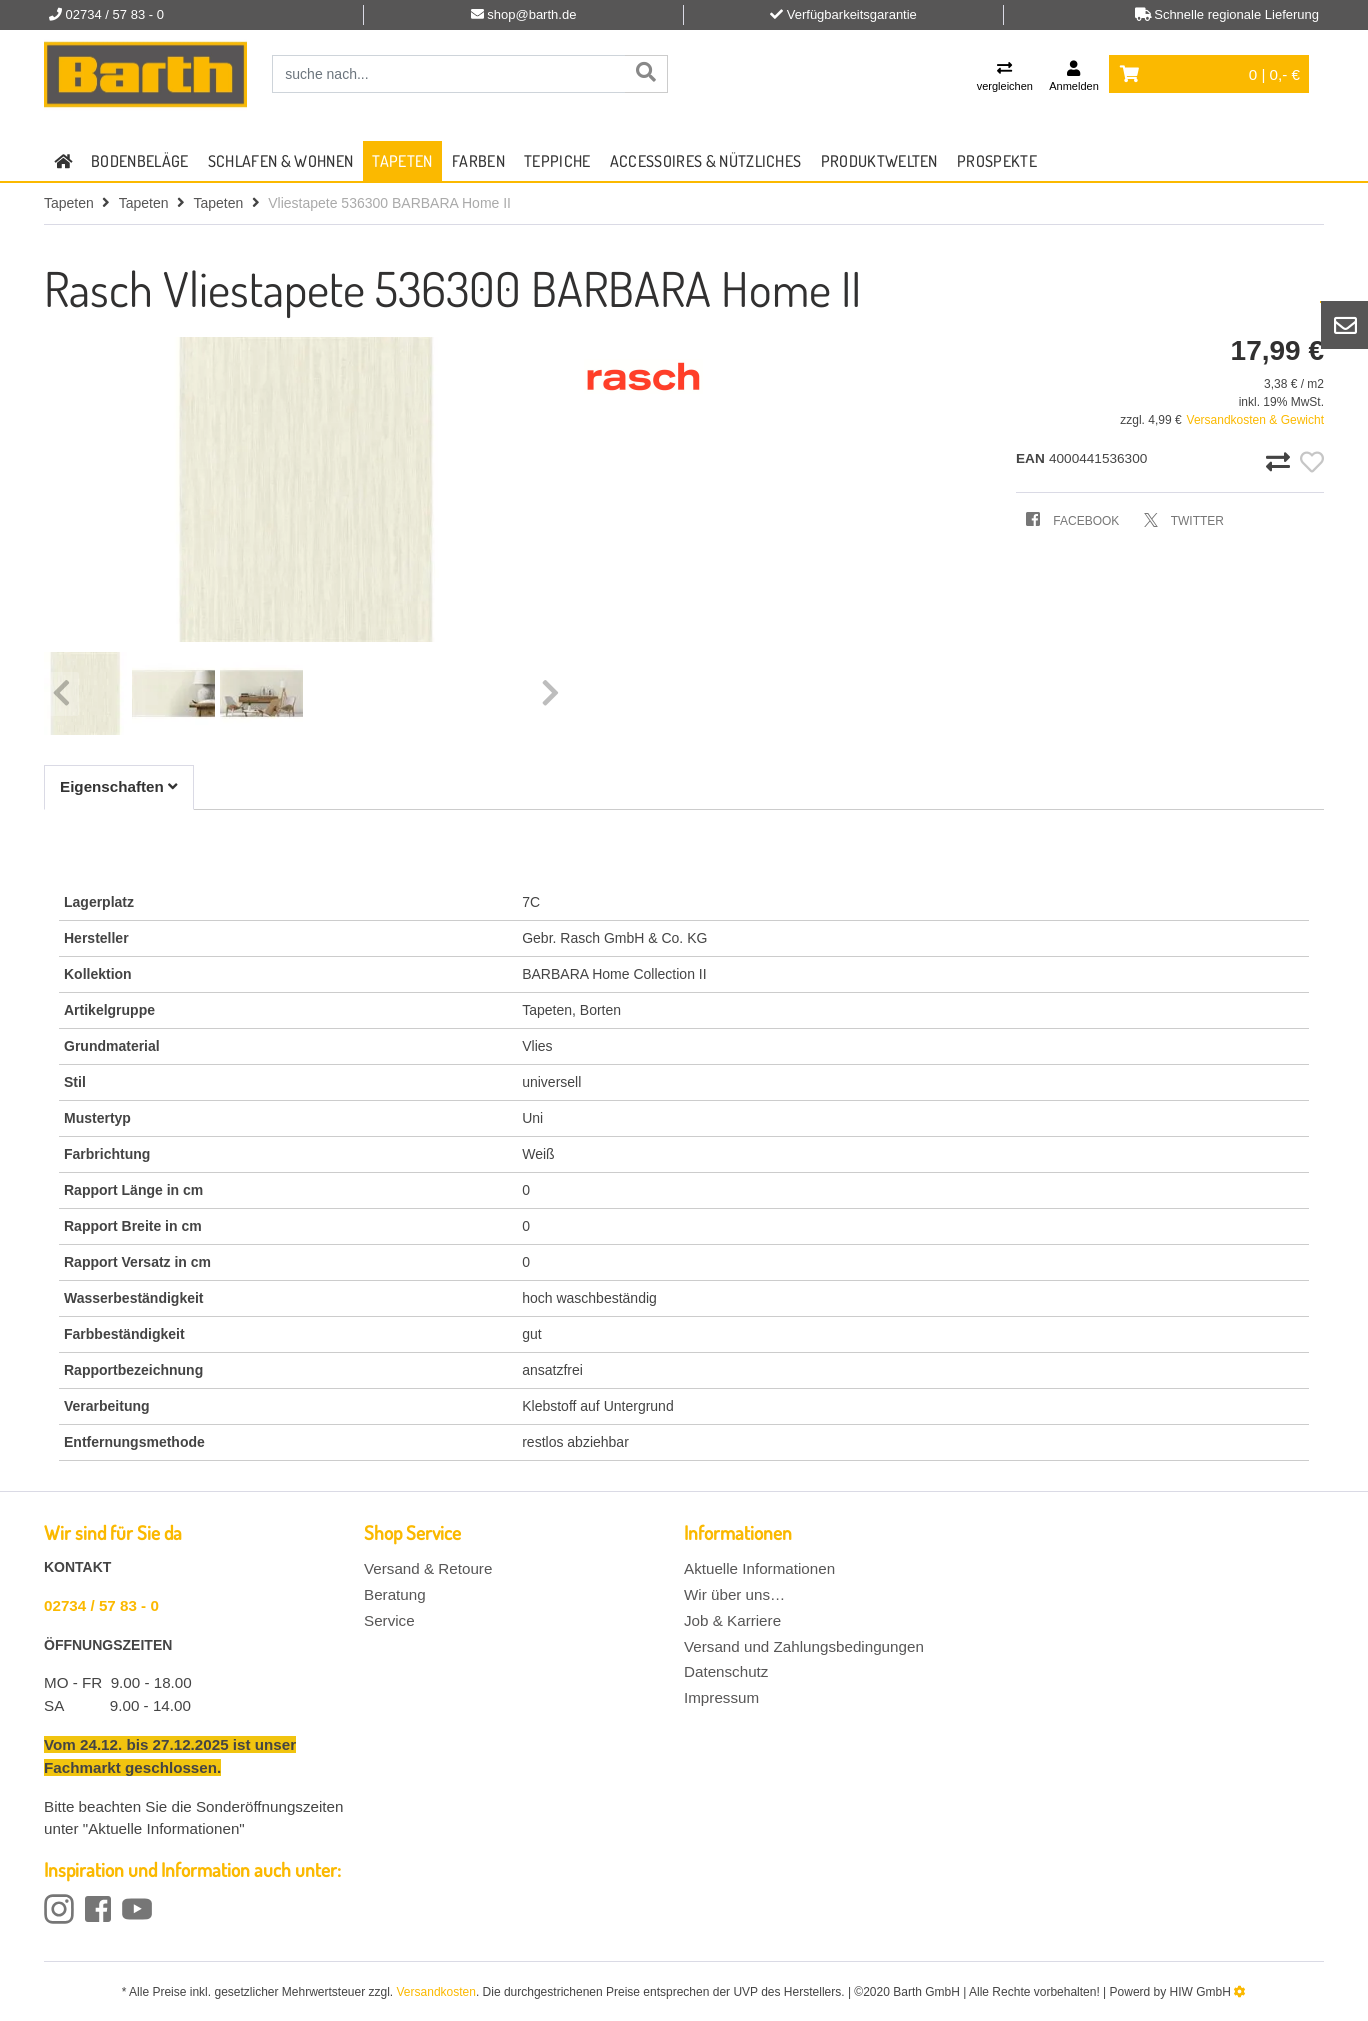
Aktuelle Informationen (759, 1568)
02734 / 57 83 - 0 (101, 1605)
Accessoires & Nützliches (706, 161)
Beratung (395, 1594)
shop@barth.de (531, 14)
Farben (478, 161)
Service (389, 1620)
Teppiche (557, 161)
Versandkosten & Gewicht (1255, 420)
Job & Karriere (732, 1620)
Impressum (721, 1697)
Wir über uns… (734, 1594)
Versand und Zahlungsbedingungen (804, 1646)
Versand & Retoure (428, 1568)
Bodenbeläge (140, 161)
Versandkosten (436, 1992)
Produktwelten (879, 161)
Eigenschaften (119, 786)
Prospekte (997, 161)
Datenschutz (726, 1671)
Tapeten (402, 161)
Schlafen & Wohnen (280, 161)
